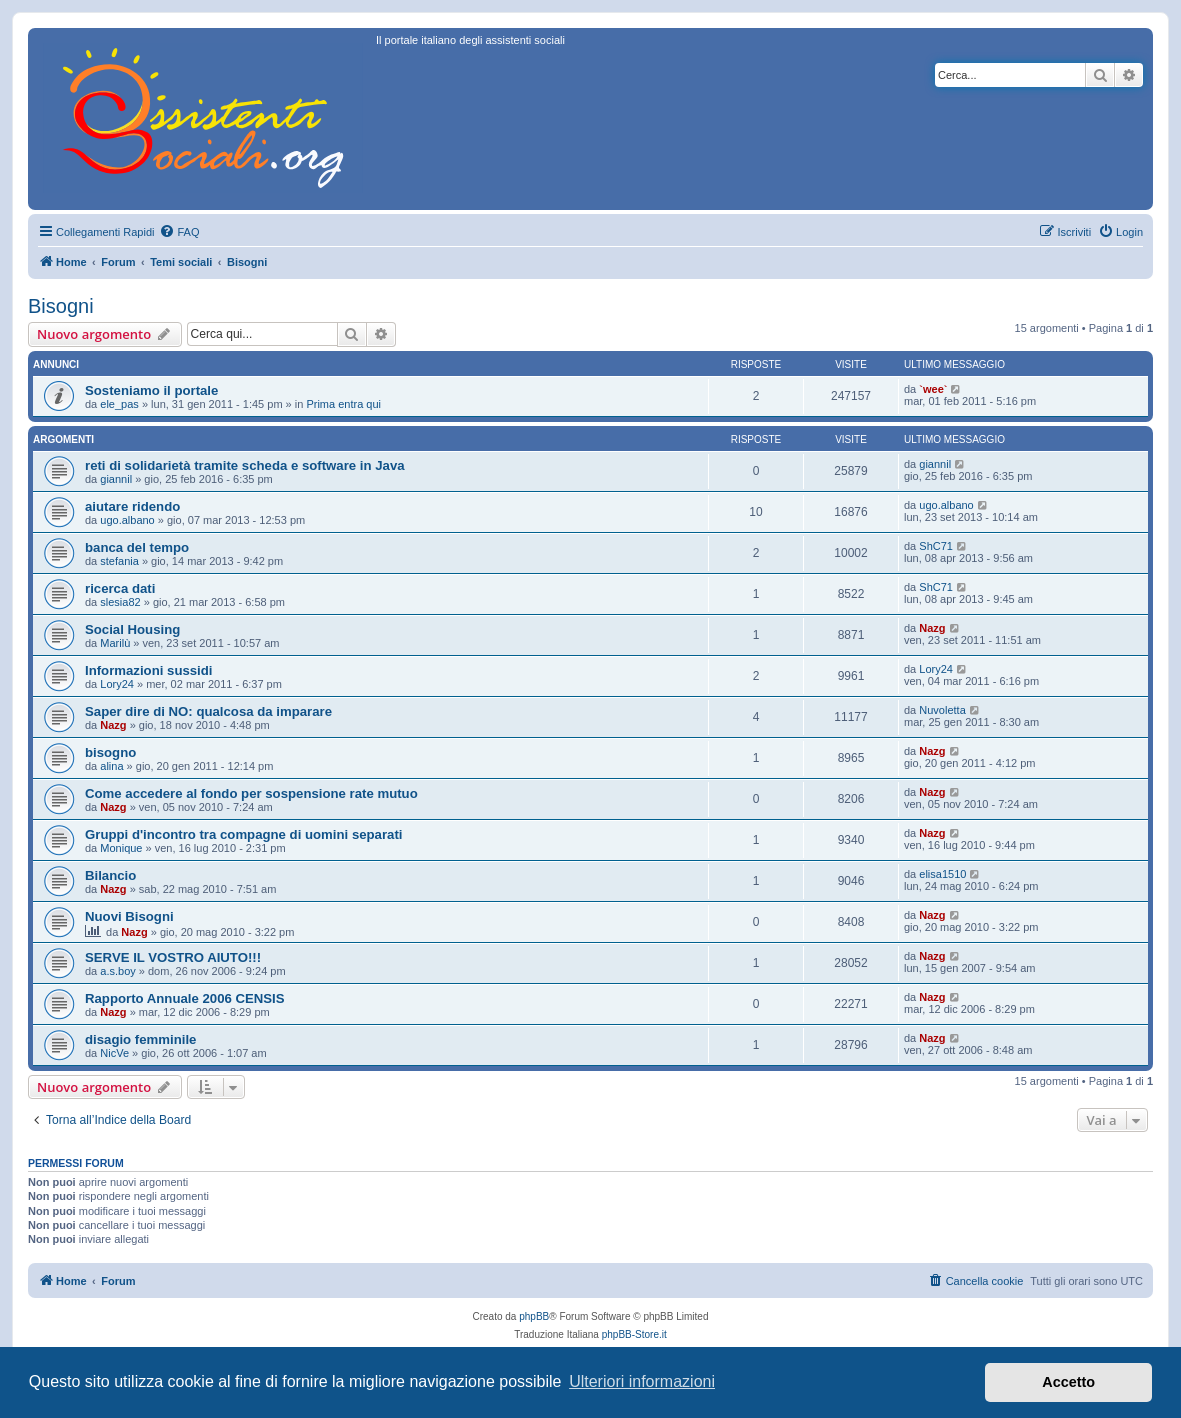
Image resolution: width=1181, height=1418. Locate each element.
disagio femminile (140, 1039)
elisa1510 (942, 874)
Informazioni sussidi (149, 670)
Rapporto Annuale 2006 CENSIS (185, 998)
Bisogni (61, 306)
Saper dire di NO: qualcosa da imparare (208, 711)
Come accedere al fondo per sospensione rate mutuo (251, 793)
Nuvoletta (942, 710)
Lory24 (117, 684)
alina (111, 766)
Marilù (115, 643)
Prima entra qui (343, 404)
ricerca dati (120, 588)
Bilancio (110, 875)
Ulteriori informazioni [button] (642, 1381)
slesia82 (120, 602)
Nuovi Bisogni (129, 916)
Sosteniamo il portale (151, 390)
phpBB (534, 1316)
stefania (119, 561)
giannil (116, 479)
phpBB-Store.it (634, 1334)
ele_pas (119, 404)
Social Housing (132, 629)
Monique (121, 848)
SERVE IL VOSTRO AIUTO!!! (173, 957)
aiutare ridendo (132, 506)
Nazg (932, 628)
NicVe (114, 1053)
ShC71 (936, 546)
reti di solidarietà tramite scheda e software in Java (245, 465)
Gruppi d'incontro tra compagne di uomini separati (243, 834)
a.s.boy (117, 971)
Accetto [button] (1068, 1382)
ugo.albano (127, 520)
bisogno (110, 752)
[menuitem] (179, 232)
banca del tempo (137, 547)
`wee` (933, 389)
